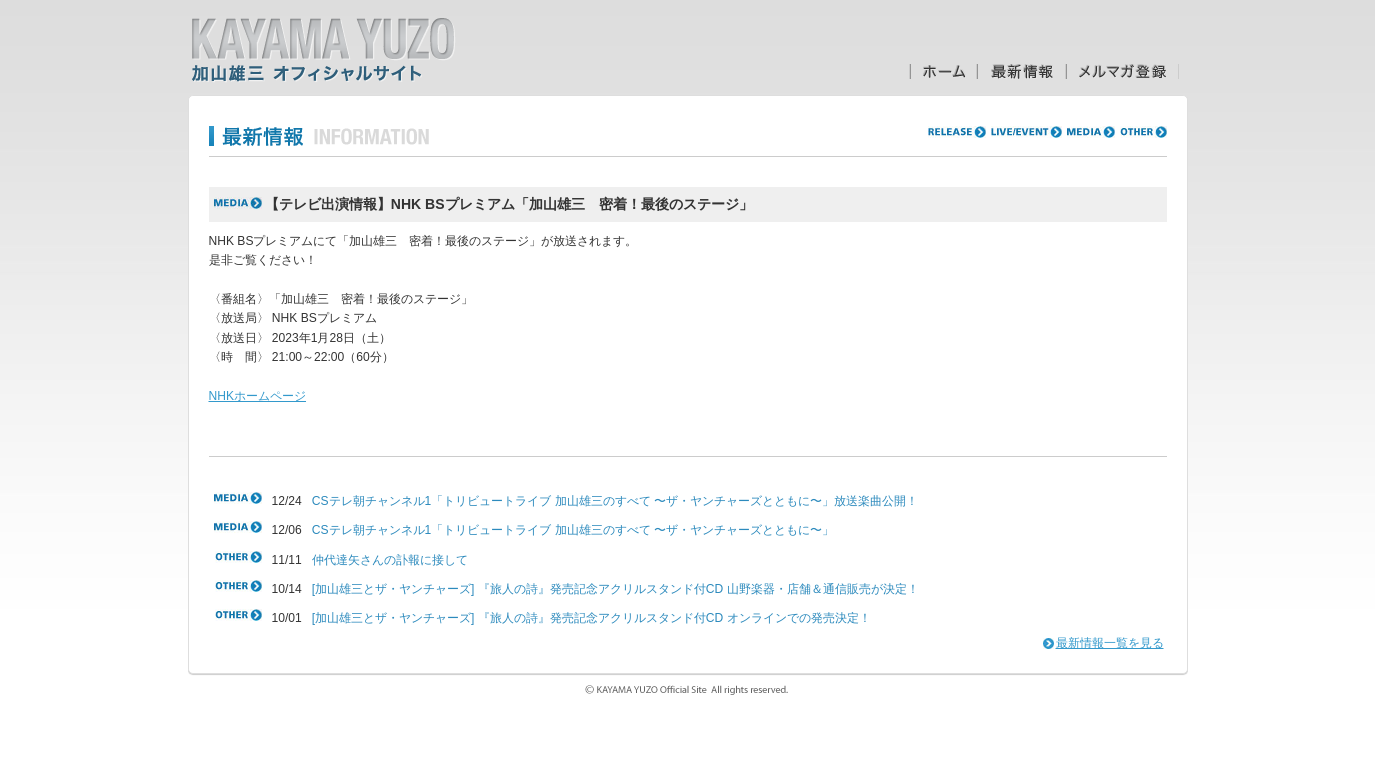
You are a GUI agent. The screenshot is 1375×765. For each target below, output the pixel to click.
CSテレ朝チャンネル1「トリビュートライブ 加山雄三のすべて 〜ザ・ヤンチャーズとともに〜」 (573, 530)
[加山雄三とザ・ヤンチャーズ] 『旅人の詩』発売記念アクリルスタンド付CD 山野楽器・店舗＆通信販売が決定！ (615, 589)
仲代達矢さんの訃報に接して (390, 560)
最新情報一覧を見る (1110, 643)
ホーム (943, 71)
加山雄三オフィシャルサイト (323, 50)
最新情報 (1021, 71)
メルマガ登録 (1122, 71)
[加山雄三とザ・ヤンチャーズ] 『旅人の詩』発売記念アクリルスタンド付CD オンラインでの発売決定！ (591, 618)
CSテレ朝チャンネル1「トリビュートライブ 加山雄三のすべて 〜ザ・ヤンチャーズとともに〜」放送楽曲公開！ (615, 501)
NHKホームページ (258, 396)
